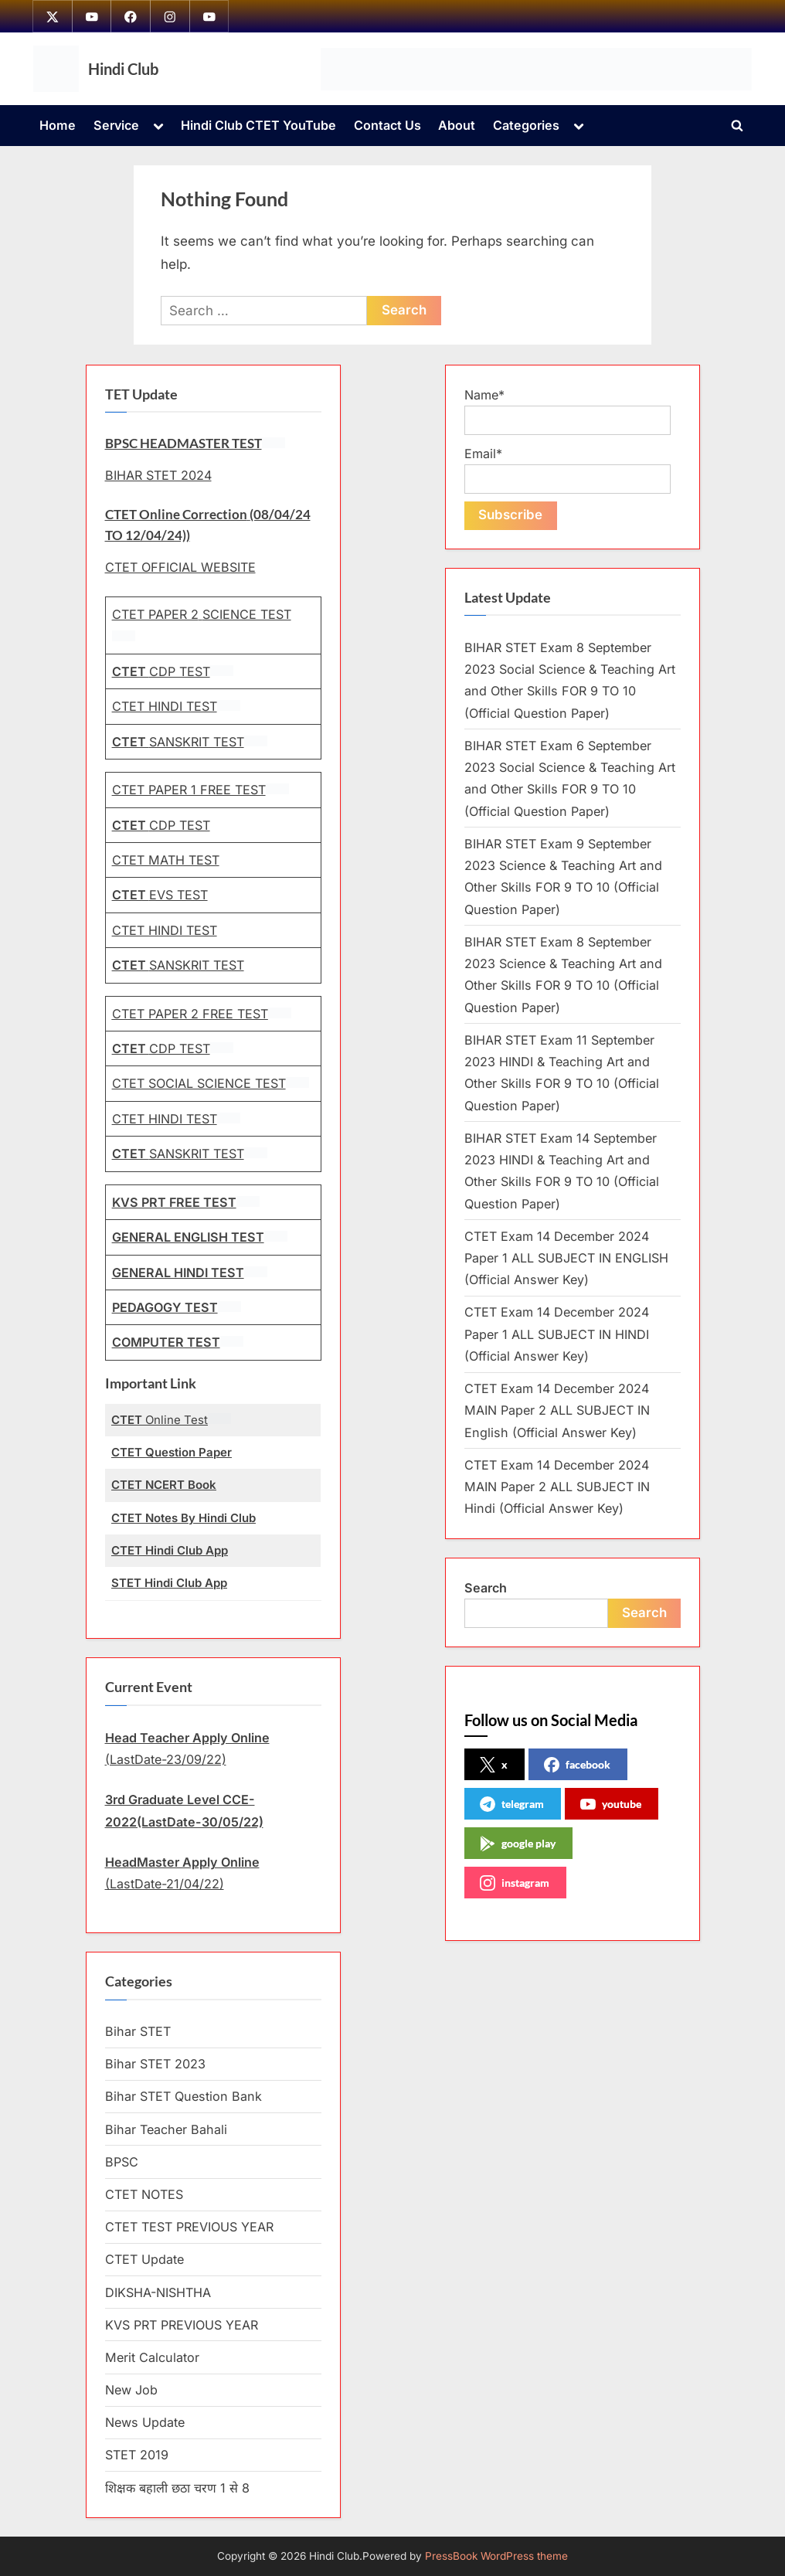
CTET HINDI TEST (164, 707)
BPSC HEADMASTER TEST (183, 443)
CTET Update (144, 2260)
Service (116, 126)
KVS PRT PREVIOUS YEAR (181, 2325)
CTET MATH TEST (165, 860)
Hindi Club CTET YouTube (258, 126)
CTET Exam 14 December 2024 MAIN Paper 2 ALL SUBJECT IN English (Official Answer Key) (557, 1411)
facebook (577, 1765)
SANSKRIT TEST (178, 741)
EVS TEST (160, 895)
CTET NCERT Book (163, 1485)
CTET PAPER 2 (155, 615)
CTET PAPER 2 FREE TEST (190, 1013)
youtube (610, 1805)
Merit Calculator (152, 2357)
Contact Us (387, 126)
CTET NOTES (144, 2194)
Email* (567, 470)
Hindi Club (123, 68)
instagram (514, 1883)
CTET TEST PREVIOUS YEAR (189, 2227)
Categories (526, 126)
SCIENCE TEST (246, 615)
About (456, 126)
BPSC (121, 2162)
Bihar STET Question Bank (183, 2097)
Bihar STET (138, 2031)
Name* (567, 411)
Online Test (159, 1419)
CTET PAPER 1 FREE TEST (189, 790)
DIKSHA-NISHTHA (158, 2292)
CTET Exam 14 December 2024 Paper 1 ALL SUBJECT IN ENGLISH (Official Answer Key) (566, 1258)
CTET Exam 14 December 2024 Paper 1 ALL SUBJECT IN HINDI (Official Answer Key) (556, 1334)
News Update (145, 2423)
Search (485, 1588)
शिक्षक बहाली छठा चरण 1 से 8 (177, 2488)
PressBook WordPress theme (496, 2556)
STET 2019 (136, 2455)
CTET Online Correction (176, 515)
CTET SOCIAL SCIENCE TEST (199, 1084)
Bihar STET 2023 (155, 2064)
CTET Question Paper (171, 1453)
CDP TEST (161, 671)
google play (518, 1844)
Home (57, 126)
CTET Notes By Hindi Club (183, 1518)
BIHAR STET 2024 (158, 475)
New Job (131, 2390)
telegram (512, 1805)
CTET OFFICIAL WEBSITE (180, 567)
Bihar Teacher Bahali (166, 2129)
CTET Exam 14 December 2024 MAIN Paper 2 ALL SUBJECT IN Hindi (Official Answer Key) (557, 1487)
